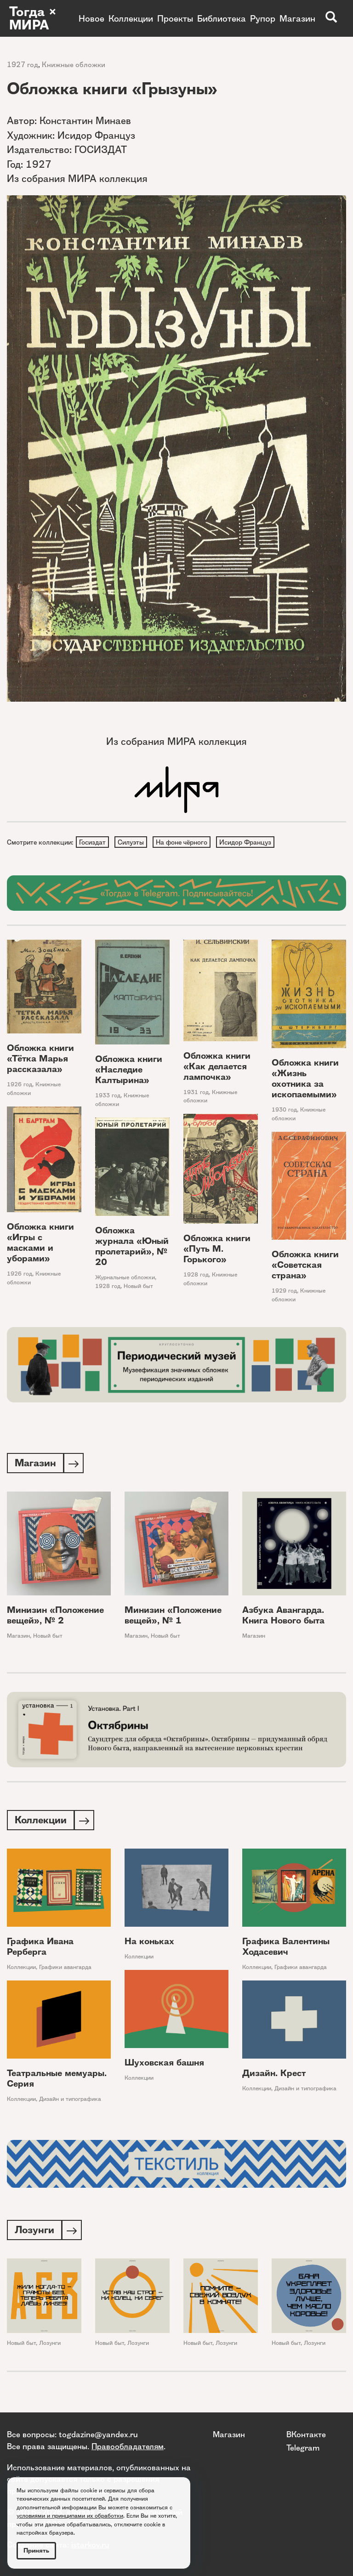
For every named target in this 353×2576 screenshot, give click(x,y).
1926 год (19, 1085)
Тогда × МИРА (33, 18)
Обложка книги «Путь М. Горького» (217, 1249)
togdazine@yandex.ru (98, 2434)
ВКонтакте (306, 2434)
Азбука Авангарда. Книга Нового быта (283, 1617)
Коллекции (130, 18)
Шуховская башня (164, 2065)
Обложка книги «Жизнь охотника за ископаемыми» (305, 1080)
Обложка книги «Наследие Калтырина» (128, 1070)
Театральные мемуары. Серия (57, 2081)
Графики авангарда (65, 1970)
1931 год (196, 1093)
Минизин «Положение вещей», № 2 (55, 1617)
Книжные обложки (73, 64)
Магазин (297, 18)
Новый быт (138, 1287)
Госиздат (93, 842)
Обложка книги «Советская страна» (305, 1266)
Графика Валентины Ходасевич (286, 1949)
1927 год (22, 64)
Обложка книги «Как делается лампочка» (217, 1067)
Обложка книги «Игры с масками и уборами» (40, 1244)
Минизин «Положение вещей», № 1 (173, 1617)
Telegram (302, 2447)
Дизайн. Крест (274, 2076)
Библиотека (221, 18)
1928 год (196, 1275)
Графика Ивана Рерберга (40, 1949)
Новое (91, 18)
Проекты (175, 18)
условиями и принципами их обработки (70, 2515)
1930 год (284, 1111)
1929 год (284, 1292)
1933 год (107, 1096)
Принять (36, 2550)
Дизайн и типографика (70, 2101)
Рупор (262, 18)
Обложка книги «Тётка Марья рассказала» (40, 1060)
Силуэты (132, 842)
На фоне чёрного (184, 842)
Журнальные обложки (125, 1278)
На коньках (149, 1944)
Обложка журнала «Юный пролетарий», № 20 (132, 1247)
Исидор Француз (248, 842)
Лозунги (50, 2347)
